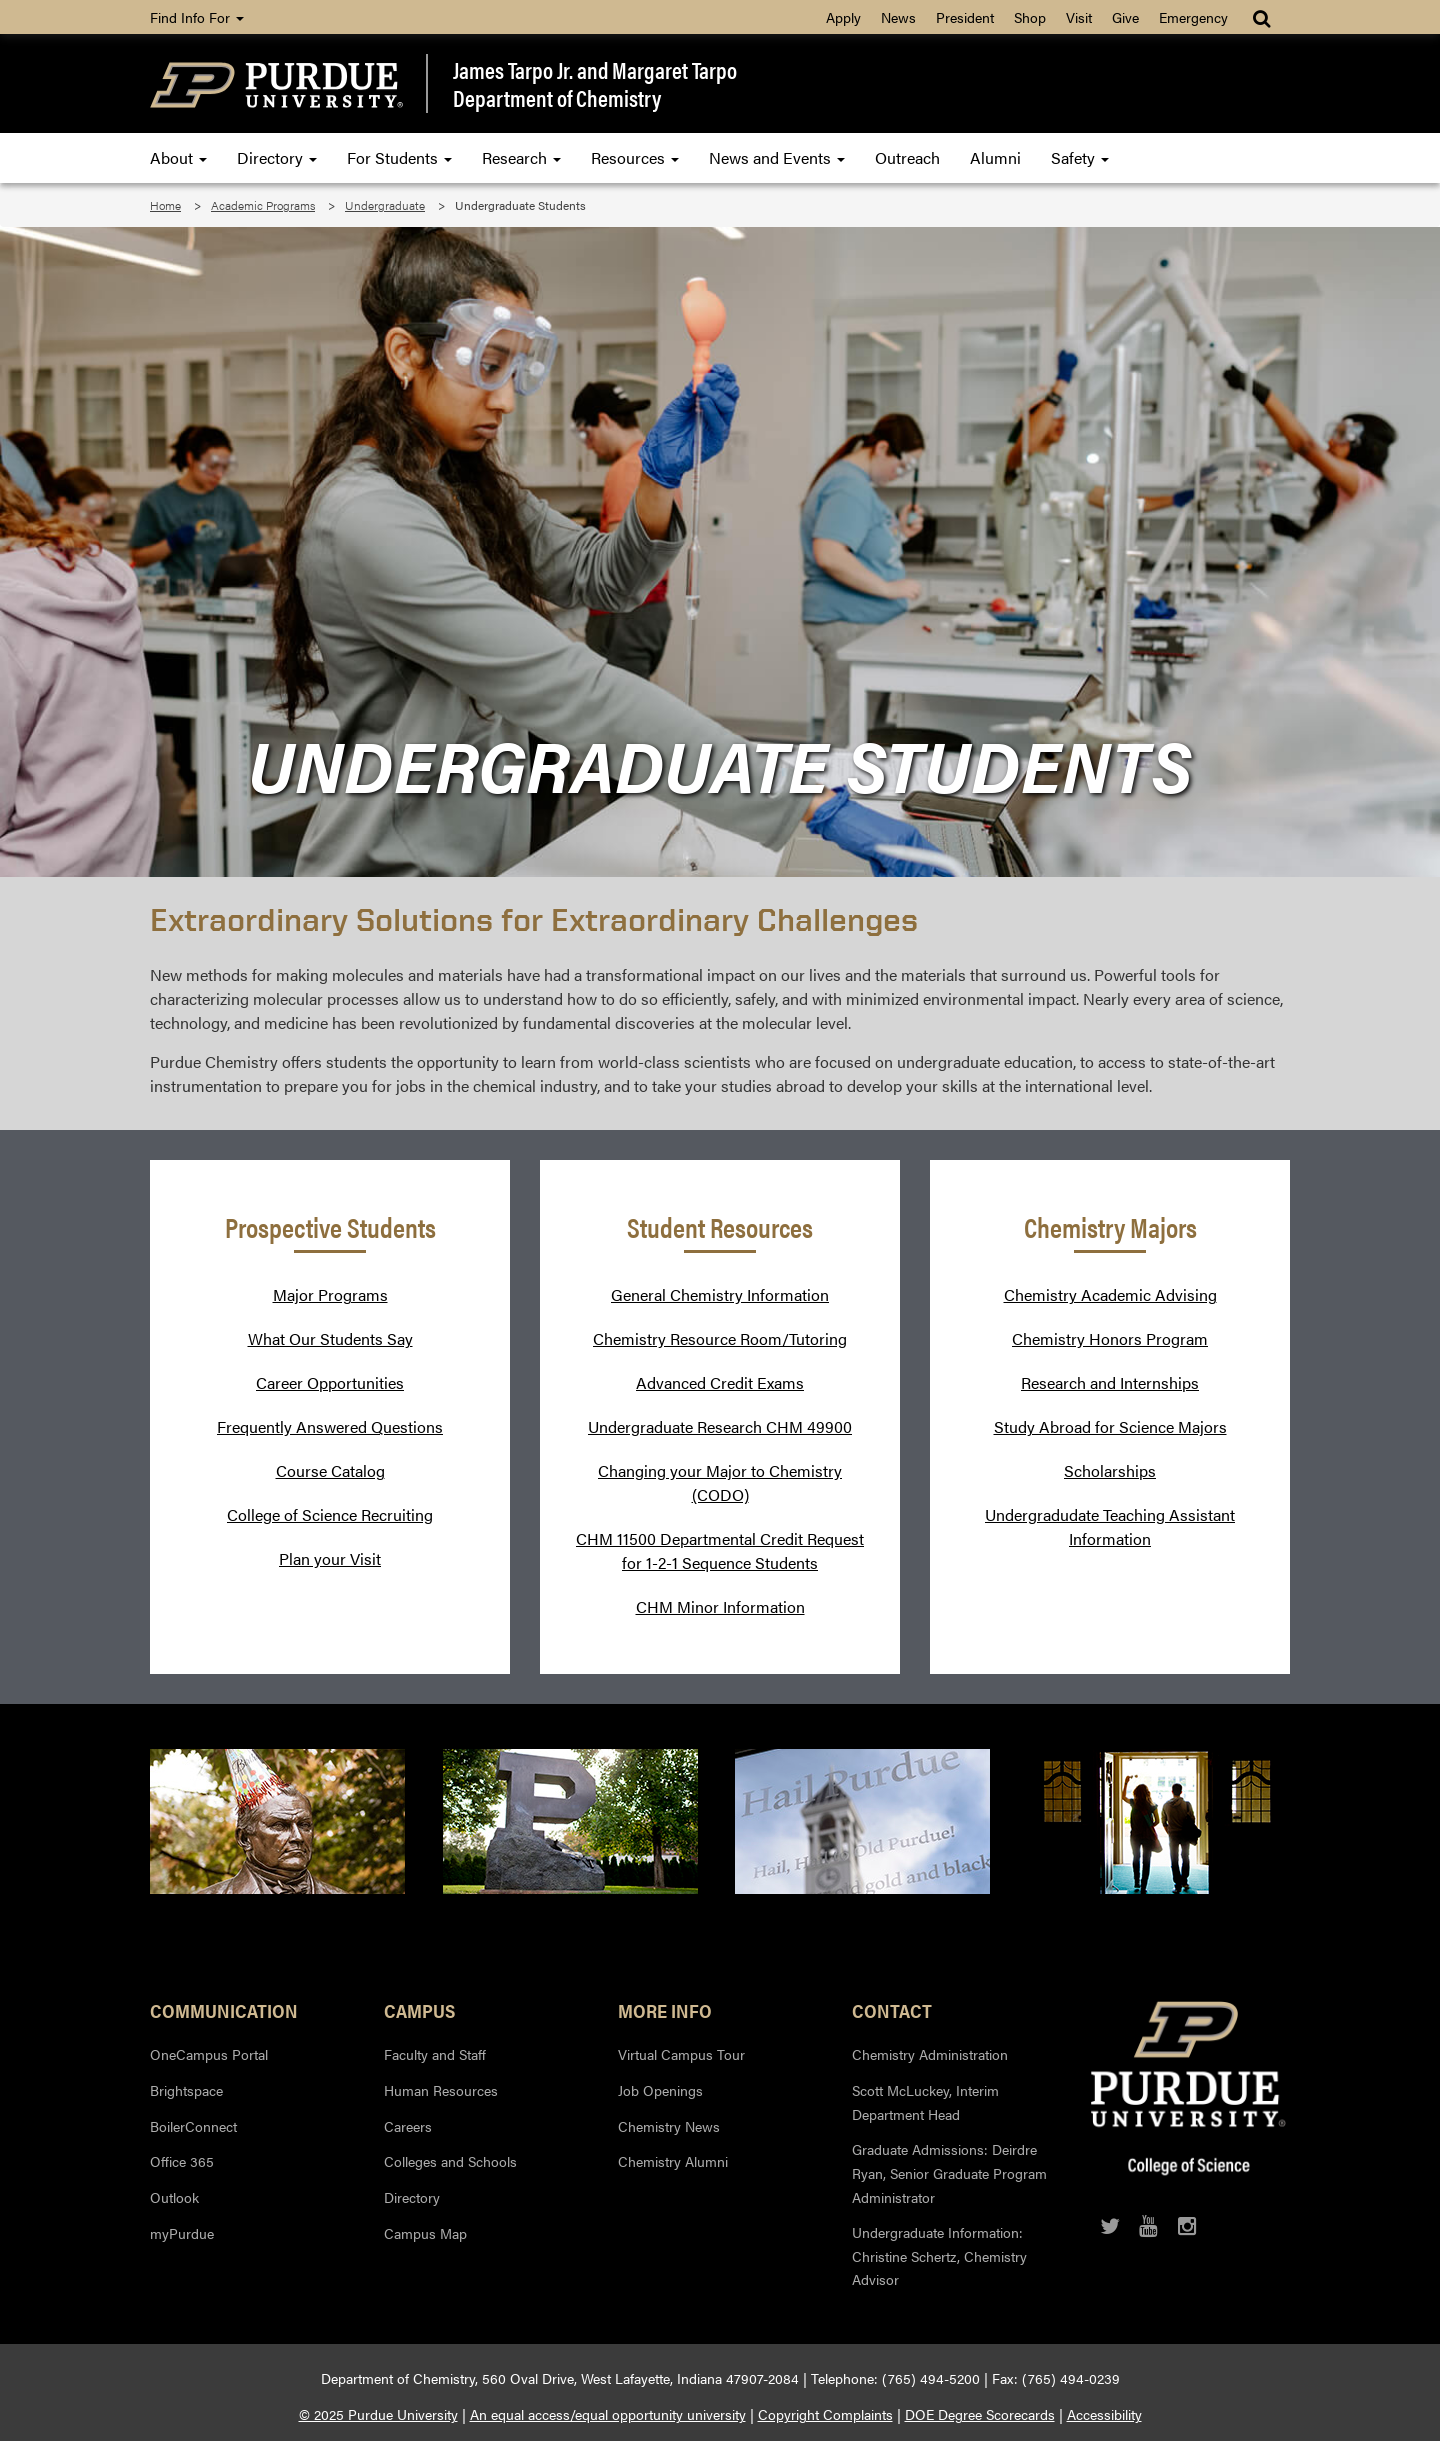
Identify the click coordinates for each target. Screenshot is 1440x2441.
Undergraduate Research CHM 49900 (720, 1426)
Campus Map (425, 2233)
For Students (399, 157)
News (898, 17)
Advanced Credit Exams (720, 1382)
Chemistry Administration (930, 2054)
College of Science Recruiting (330, 1514)
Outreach (907, 157)
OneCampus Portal (209, 2054)
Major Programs (330, 1294)
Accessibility (1104, 2414)
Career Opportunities (330, 1382)
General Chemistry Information (720, 1294)
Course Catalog (330, 1470)
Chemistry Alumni (673, 2161)
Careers (408, 2126)
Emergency (1193, 17)
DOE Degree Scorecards (980, 2414)
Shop (1030, 17)
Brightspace (186, 2090)
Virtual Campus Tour (681, 2054)
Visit (1079, 17)
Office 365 (182, 2161)
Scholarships (1110, 1470)
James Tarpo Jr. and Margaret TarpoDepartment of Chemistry (595, 83)
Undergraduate (385, 205)
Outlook (174, 2197)
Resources (635, 157)
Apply (843, 17)
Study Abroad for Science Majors (1110, 1426)
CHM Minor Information (720, 1606)
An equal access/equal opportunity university (608, 2414)
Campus (419, 2010)
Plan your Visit (330, 1558)
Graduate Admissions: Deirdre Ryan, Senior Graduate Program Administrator (949, 2172)
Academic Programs (263, 205)
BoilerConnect (193, 2126)
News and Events (777, 157)
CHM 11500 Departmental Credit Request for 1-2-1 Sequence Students (720, 1550)
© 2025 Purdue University (378, 2414)
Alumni (995, 157)
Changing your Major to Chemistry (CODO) (720, 1482)
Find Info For (197, 17)
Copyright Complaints (825, 2414)
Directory (277, 157)
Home (165, 205)
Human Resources (441, 2090)
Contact (892, 2010)
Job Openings (660, 2090)
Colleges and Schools (450, 2161)
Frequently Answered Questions (330, 1426)
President (965, 17)
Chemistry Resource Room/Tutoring (720, 1338)
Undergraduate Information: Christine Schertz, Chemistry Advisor (939, 2255)
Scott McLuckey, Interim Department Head (925, 2102)
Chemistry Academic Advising (1110, 1294)
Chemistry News (669, 2126)
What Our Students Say (330, 1338)
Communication (224, 2010)
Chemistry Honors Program (1110, 1338)
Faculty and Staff (435, 2054)
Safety (1080, 157)
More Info (665, 2010)
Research (521, 157)
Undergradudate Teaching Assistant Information (1110, 1526)
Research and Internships (1110, 1382)
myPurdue (182, 2233)
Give (1125, 17)
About (178, 157)
